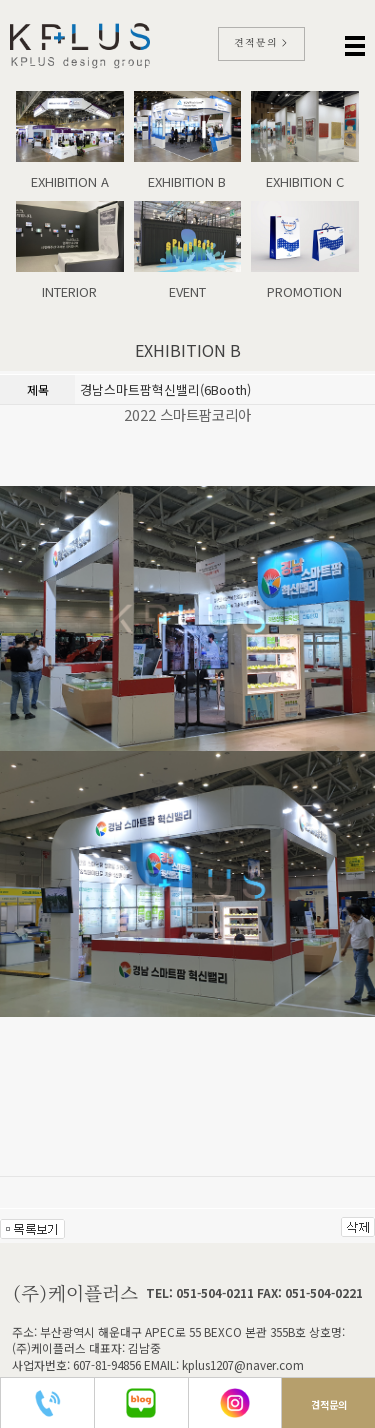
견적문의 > (261, 43)
